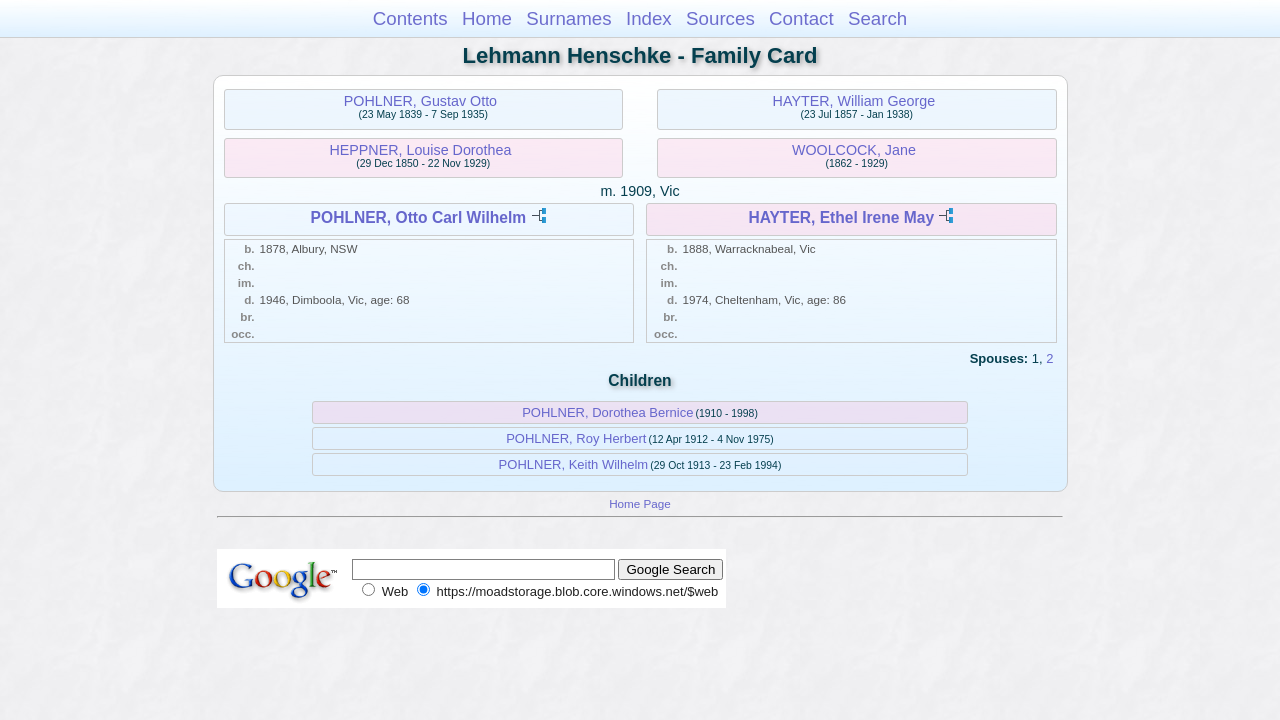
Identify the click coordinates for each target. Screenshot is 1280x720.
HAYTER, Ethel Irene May (841, 217)
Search (877, 18)
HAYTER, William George (854, 101)
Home (487, 18)
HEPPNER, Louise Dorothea (420, 150)
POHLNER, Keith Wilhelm (574, 464)
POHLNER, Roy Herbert (576, 438)
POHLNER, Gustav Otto (420, 101)
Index (649, 18)
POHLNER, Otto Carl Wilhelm (419, 217)
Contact (801, 18)
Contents (410, 18)
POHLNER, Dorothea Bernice (607, 412)
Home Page (640, 503)
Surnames (568, 18)
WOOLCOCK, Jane (854, 150)
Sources (720, 18)
